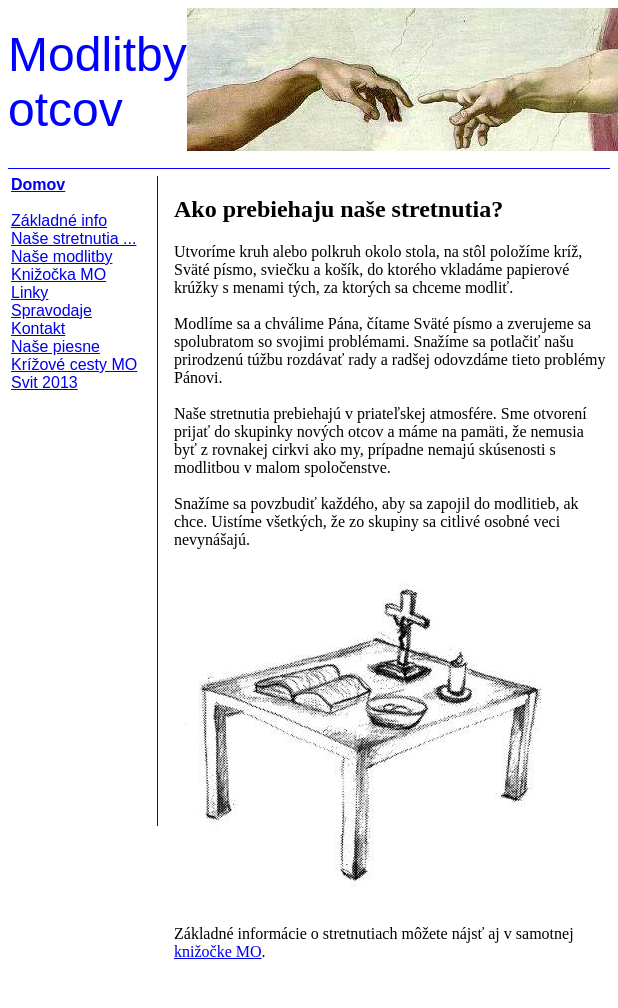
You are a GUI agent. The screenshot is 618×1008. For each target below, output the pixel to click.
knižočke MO (218, 951)
